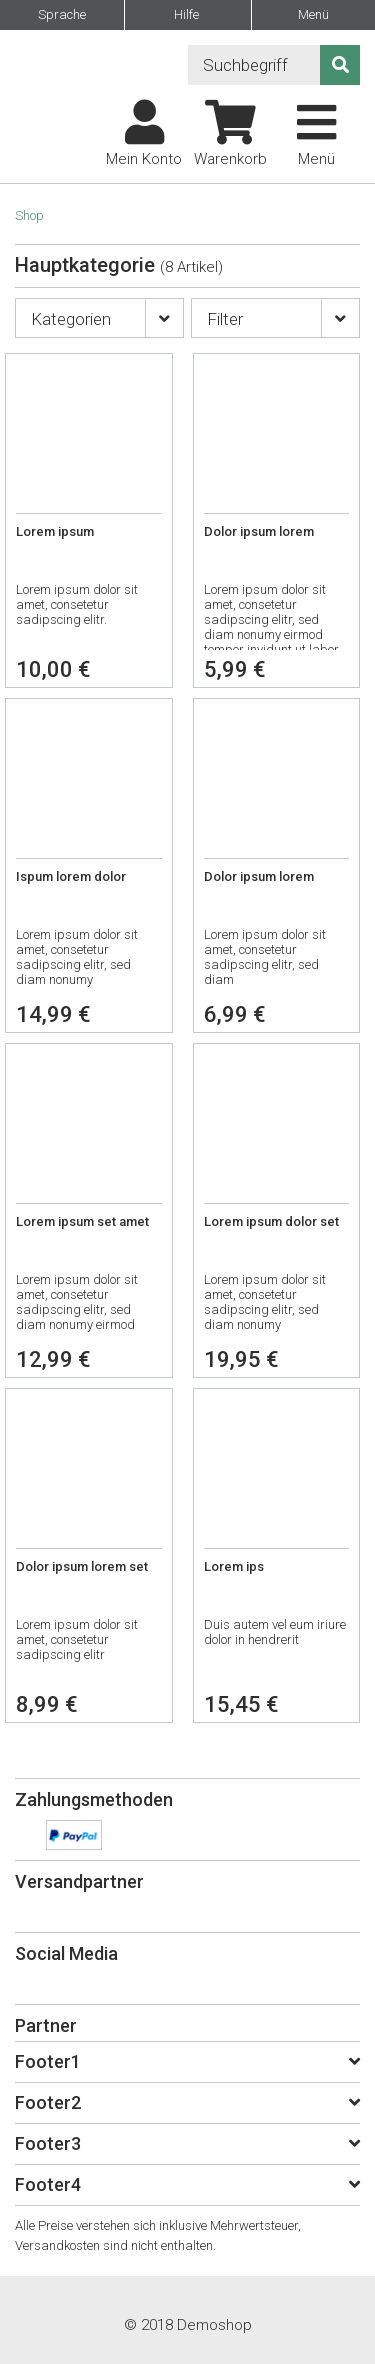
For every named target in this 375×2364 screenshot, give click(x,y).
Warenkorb (231, 134)
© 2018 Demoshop (188, 2325)
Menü (313, 14)
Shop (29, 215)
